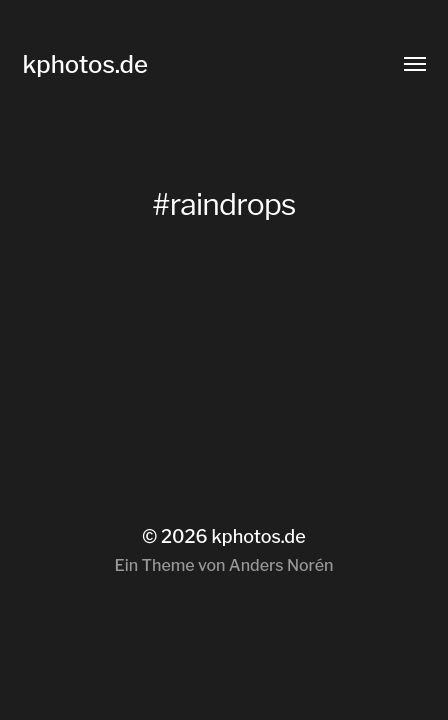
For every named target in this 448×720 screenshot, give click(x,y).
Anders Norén (281, 565)
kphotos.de (85, 64)
